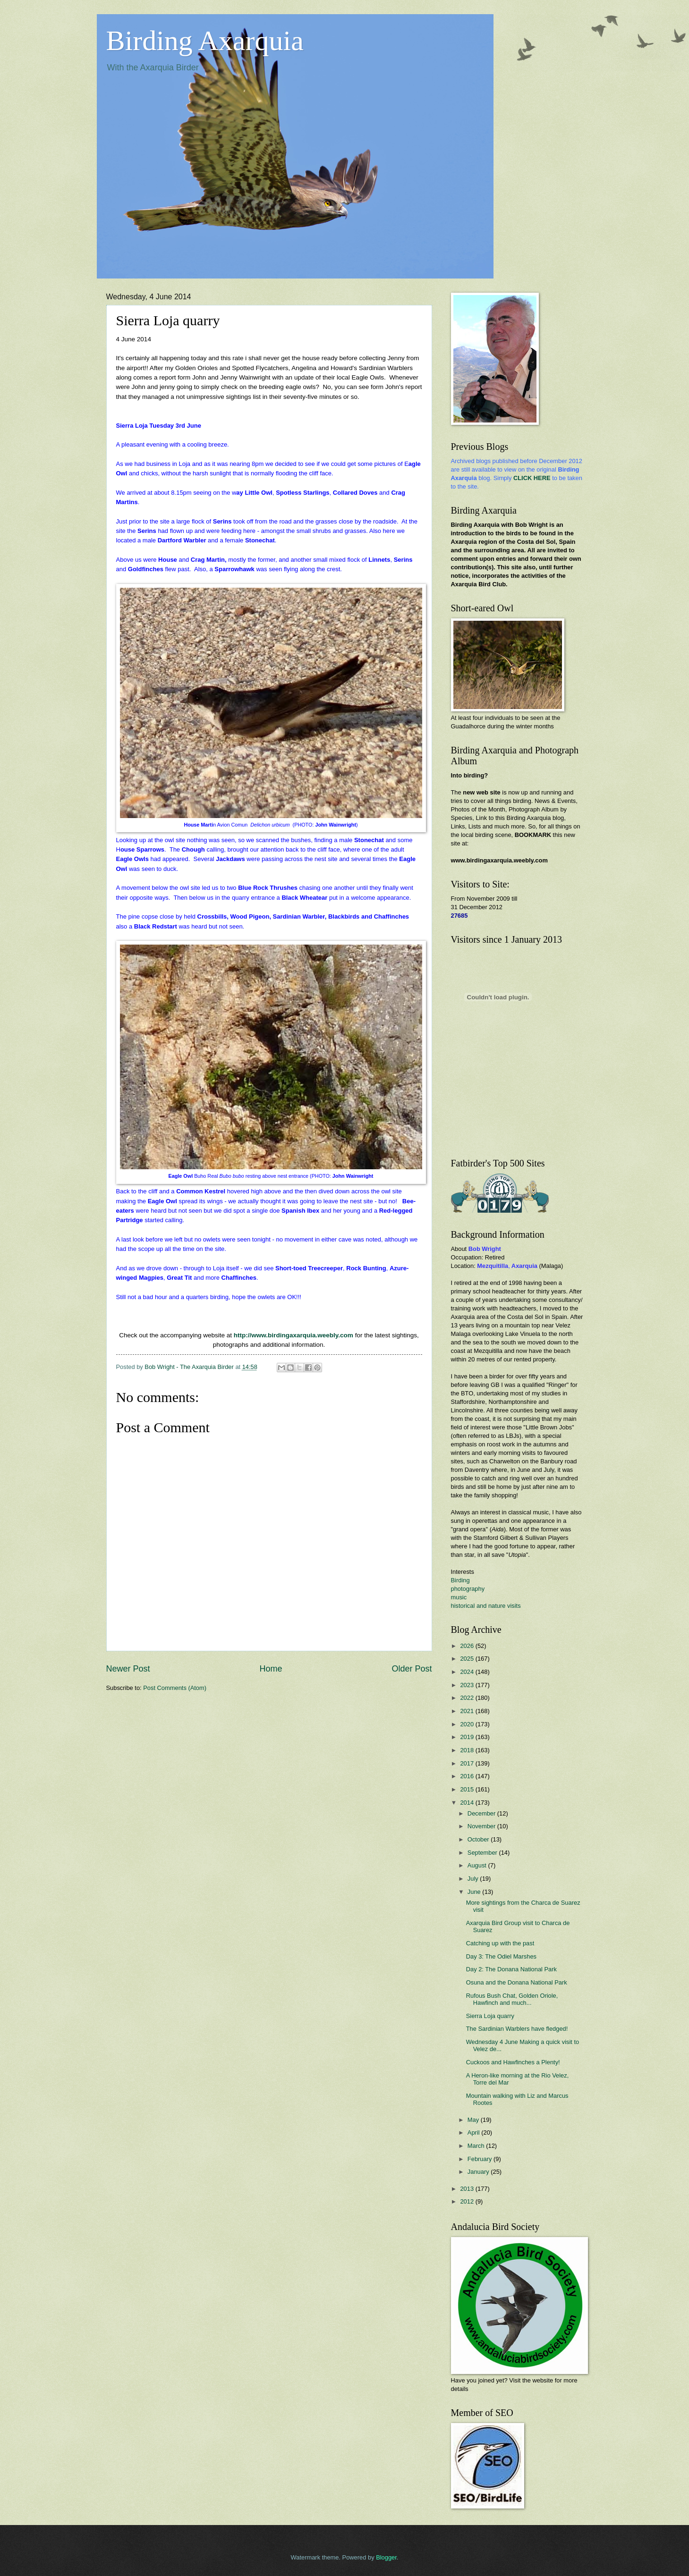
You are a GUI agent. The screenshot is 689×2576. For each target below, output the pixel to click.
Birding (460, 1580)
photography (468, 1588)
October (479, 1839)
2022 (467, 1697)
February (480, 2158)
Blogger (386, 2557)
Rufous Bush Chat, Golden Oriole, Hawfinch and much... (512, 1999)
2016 (467, 1776)
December (482, 1813)
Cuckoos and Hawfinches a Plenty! (513, 2062)
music (459, 1597)
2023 (467, 1685)
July (474, 1878)
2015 (467, 1789)
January (479, 2171)
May (474, 2119)
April (474, 2132)
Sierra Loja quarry (490, 2015)
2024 (467, 1671)
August (478, 1865)
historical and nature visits (486, 1605)
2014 (467, 1802)
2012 (467, 2201)
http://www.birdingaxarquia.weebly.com (293, 1335)
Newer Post (128, 1668)
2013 (467, 2188)
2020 (467, 1724)
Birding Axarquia (205, 40)
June (475, 1891)
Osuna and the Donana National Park (516, 1982)
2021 (467, 1711)
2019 (467, 1736)
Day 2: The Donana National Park (511, 1969)
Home (270, 1668)
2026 (467, 1645)
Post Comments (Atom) (174, 1687)
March (477, 2145)
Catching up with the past (500, 1943)
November (482, 1826)
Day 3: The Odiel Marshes (501, 1956)
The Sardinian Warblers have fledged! (517, 2028)
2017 (467, 1763)
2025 (467, 1658)
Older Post (411, 1668)
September (483, 1852)
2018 (467, 1750)
